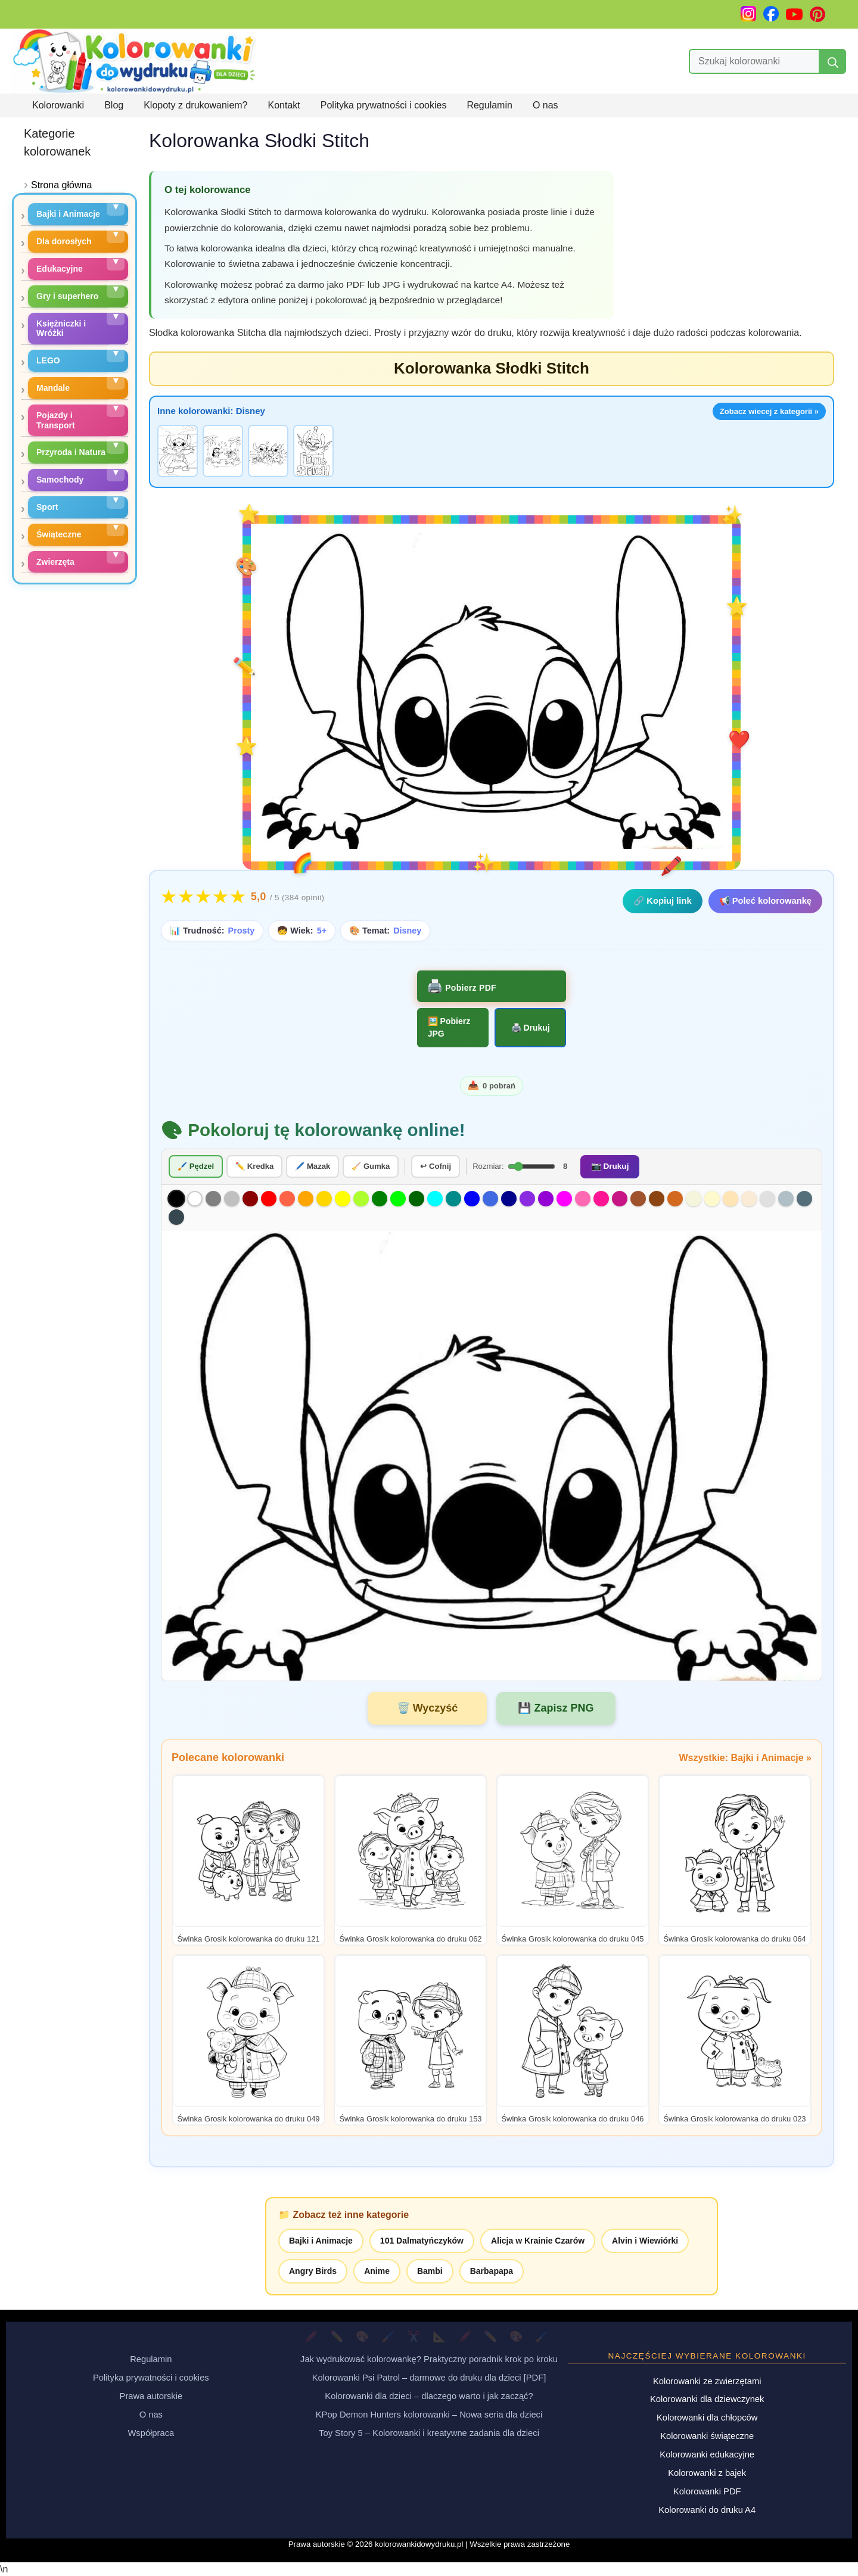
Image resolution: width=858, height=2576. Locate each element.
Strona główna (61, 185)
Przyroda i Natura (70, 452)
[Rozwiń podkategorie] (116, 207)
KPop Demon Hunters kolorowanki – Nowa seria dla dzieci (429, 2414)
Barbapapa (491, 2270)
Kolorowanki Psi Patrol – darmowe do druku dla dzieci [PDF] (429, 2377)
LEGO (48, 360)
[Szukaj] (833, 61)
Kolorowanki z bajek (707, 2472)
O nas (545, 105)
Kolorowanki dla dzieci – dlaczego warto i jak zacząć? (429, 2395)
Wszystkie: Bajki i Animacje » (745, 1757)
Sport (47, 507)
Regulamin (489, 105)
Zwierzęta (55, 562)
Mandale (53, 388)
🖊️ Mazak (312, 1166)
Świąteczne (58, 534)
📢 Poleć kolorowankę (765, 901)
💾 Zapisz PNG (555, 1707)
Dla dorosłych (64, 241)
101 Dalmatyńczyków (422, 2240)
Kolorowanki (58, 105)
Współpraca (151, 2432)
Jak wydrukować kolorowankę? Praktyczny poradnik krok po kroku (429, 2358)
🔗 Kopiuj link (662, 901)
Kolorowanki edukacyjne (707, 2454)
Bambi (430, 2270)
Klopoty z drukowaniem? (195, 105)
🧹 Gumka (371, 1166)
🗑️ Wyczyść (427, 1707)
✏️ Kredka (254, 1166)
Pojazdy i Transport (55, 420)
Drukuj (535, 1027)
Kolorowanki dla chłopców (707, 2417)
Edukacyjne (59, 268)
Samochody (59, 479)
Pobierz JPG (449, 1027)
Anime (377, 2270)
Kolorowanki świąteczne (707, 2436)
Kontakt (284, 105)
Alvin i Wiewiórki (645, 2240)
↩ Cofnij (435, 1166)
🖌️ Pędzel (196, 1166)
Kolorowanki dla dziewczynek (707, 2399)
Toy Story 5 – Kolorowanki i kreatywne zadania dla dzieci (429, 2432)
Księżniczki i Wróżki (61, 328)
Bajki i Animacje (321, 2240)
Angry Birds (313, 2270)
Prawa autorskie (151, 2395)
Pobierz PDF (469, 988)
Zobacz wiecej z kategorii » (769, 411)
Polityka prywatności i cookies (384, 105)
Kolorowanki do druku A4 (707, 2509)
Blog (113, 105)
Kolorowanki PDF (707, 2491)
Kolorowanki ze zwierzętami (707, 2380)
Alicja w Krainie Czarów (538, 2240)
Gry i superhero (67, 296)
